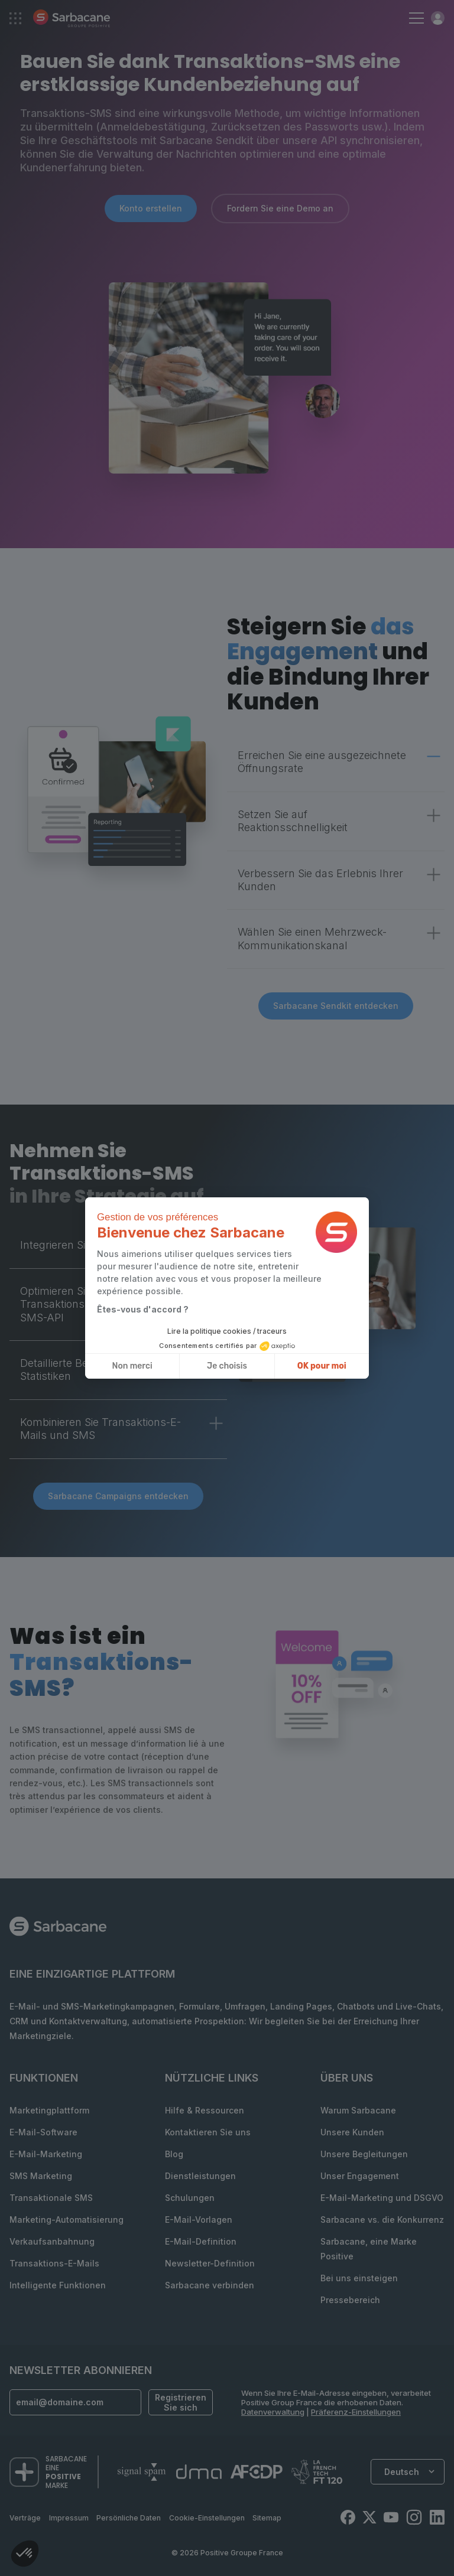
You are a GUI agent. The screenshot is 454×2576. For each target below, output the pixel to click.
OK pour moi (321, 1366)
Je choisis (227, 1366)
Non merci (132, 1366)
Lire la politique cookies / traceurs (227, 1331)
